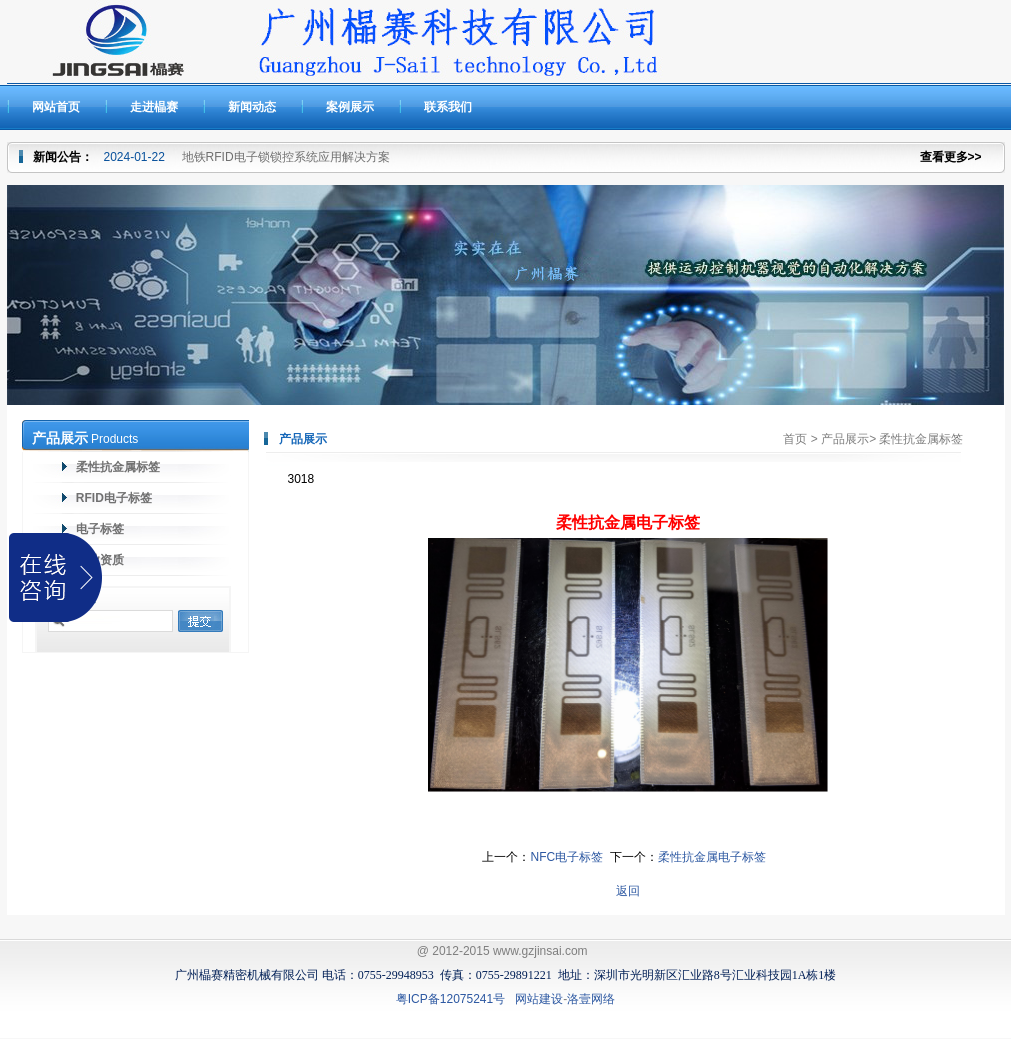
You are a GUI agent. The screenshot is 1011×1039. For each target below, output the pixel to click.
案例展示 (350, 107)
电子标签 (98, 529)
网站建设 (539, 999)
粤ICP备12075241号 (450, 999)
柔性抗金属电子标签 (712, 857)
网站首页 (56, 107)
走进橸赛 (154, 107)
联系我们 (448, 107)
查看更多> (947, 157)
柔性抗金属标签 (116, 467)
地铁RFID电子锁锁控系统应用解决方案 (286, 157)
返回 (628, 891)
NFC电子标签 (566, 857)
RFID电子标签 (112, 498)
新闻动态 (252, 107)
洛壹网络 (591, 999)
